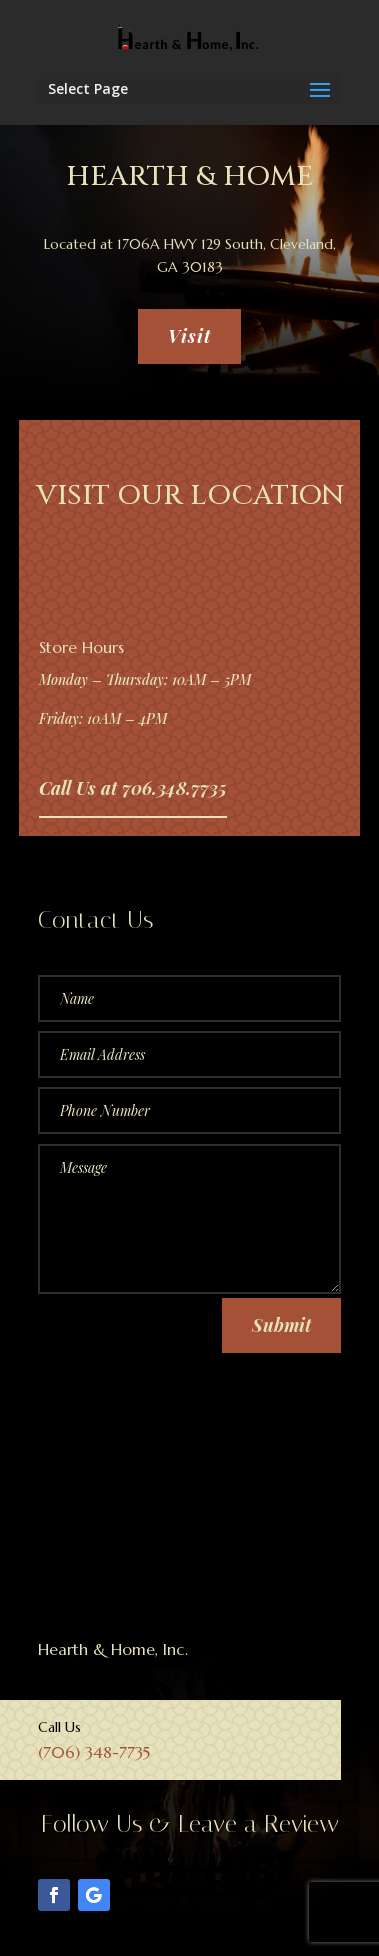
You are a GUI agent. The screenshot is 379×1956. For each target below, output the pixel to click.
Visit (189, 336)
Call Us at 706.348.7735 (133, 788)
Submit (281, 1325)
